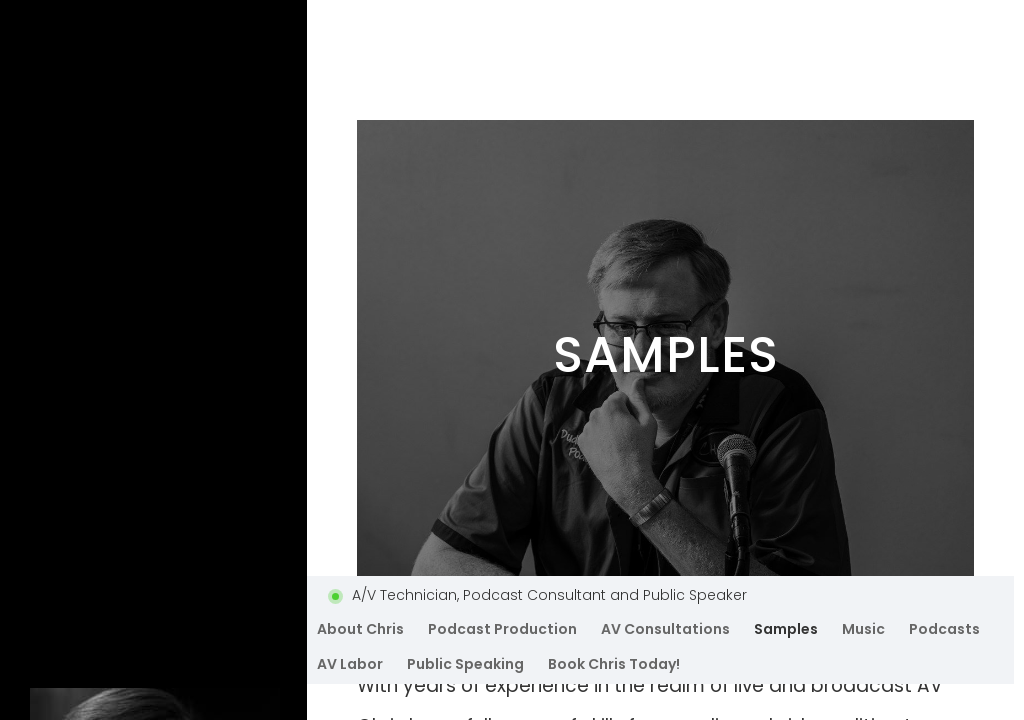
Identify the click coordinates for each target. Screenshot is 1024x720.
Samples (786, 629)
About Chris (360, 629)
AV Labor (350, 664)
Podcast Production (502, 629)
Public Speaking (465, 664)
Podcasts (944, 629)
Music (863, 629)
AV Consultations (665, 629)
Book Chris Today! (614, 664)
